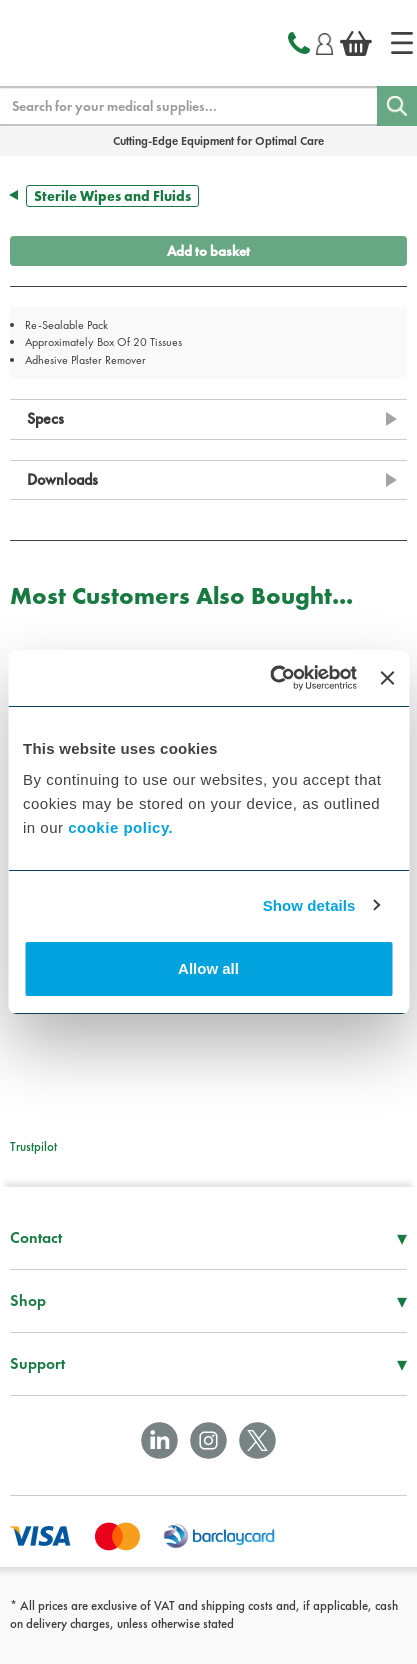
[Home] (402, 43)
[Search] (397, 106)
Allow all (208, 968)
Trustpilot (33, 1146)
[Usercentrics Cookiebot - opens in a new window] (271, 678)
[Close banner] (387, 678)
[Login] (324, 41)
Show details (309, 905)
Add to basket (208, 251)
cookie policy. (120, 827)
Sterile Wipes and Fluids (112, 196)
